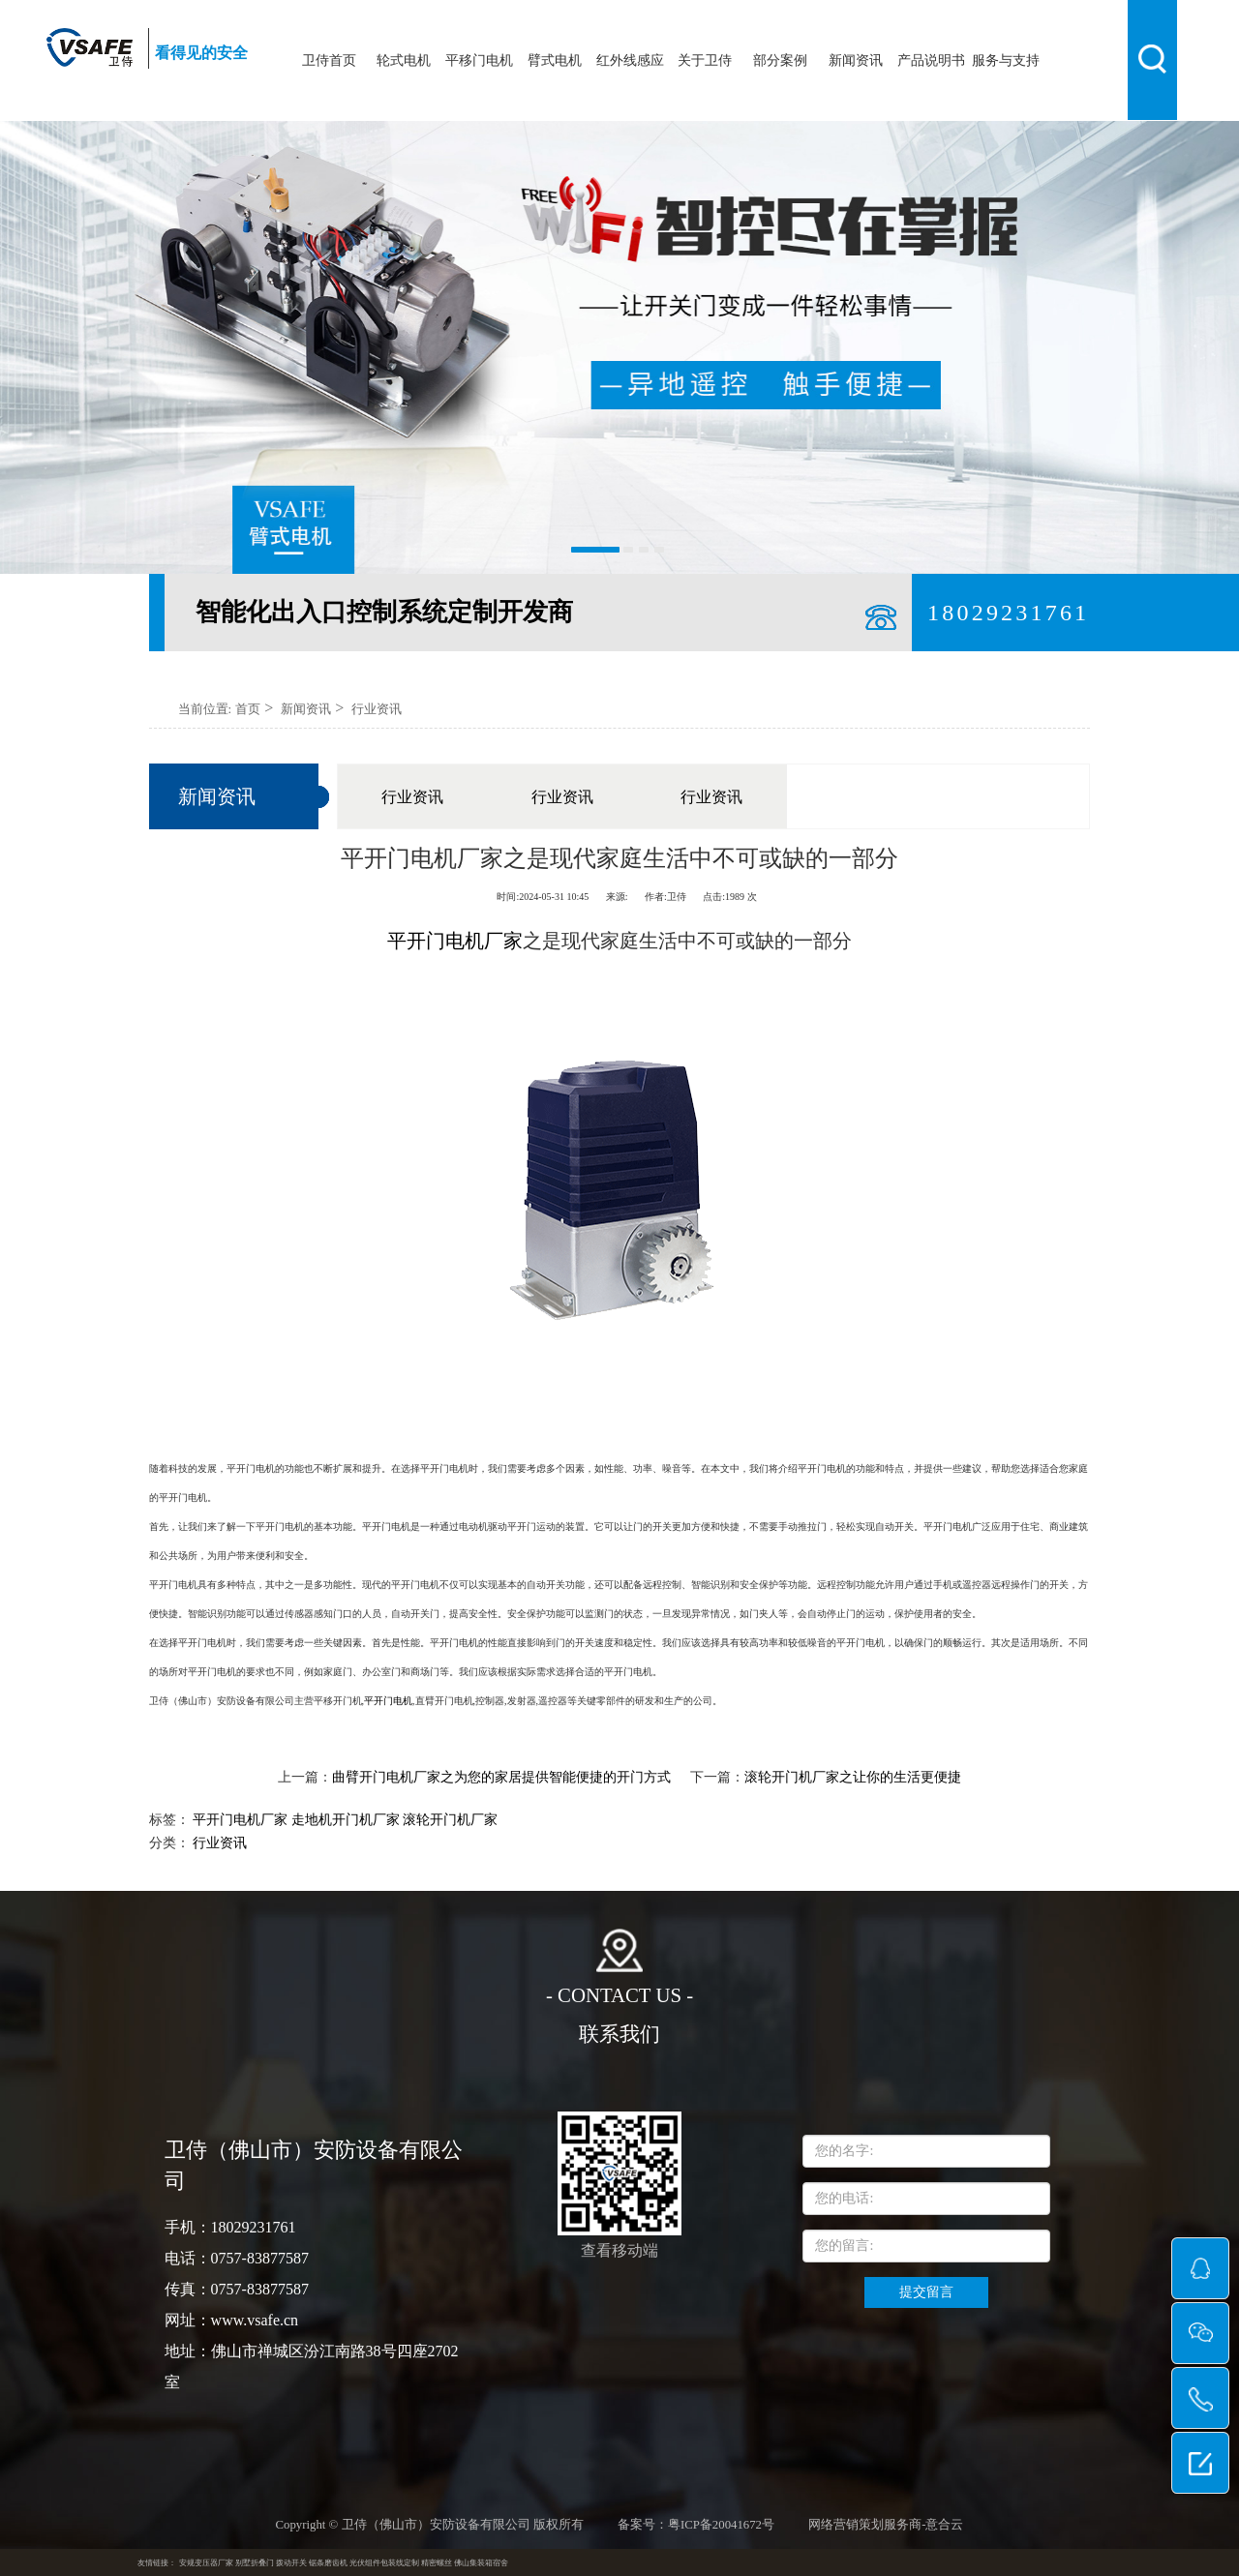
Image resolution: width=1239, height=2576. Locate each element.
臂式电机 (555, 60)
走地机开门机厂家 (345, 1819)
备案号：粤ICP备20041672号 (696, 2524)
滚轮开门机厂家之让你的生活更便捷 (852, 1777)
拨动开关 (291, 2563)
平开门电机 (388, 1700)
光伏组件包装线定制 (384, 2563)
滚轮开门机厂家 (450, 1819)
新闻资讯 (856, 60)
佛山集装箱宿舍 (481, 2563)
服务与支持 (1006, 60)
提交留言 (926, 2292)
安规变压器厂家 (206, 2563)
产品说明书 (931, 60)
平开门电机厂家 (240, 1819)
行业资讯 (376, 709)
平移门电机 (479, 60)
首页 (247, 709)
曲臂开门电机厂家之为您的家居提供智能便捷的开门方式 (501, 1777)
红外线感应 (630, 60)
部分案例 (780, 60)
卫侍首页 (329, 60)
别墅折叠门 (254, 2563)
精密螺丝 (436, 2563)
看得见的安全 (201, 53)
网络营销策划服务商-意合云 (885, 2524)
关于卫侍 (705, 60)
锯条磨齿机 (328, 2563)
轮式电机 (404, 60)
